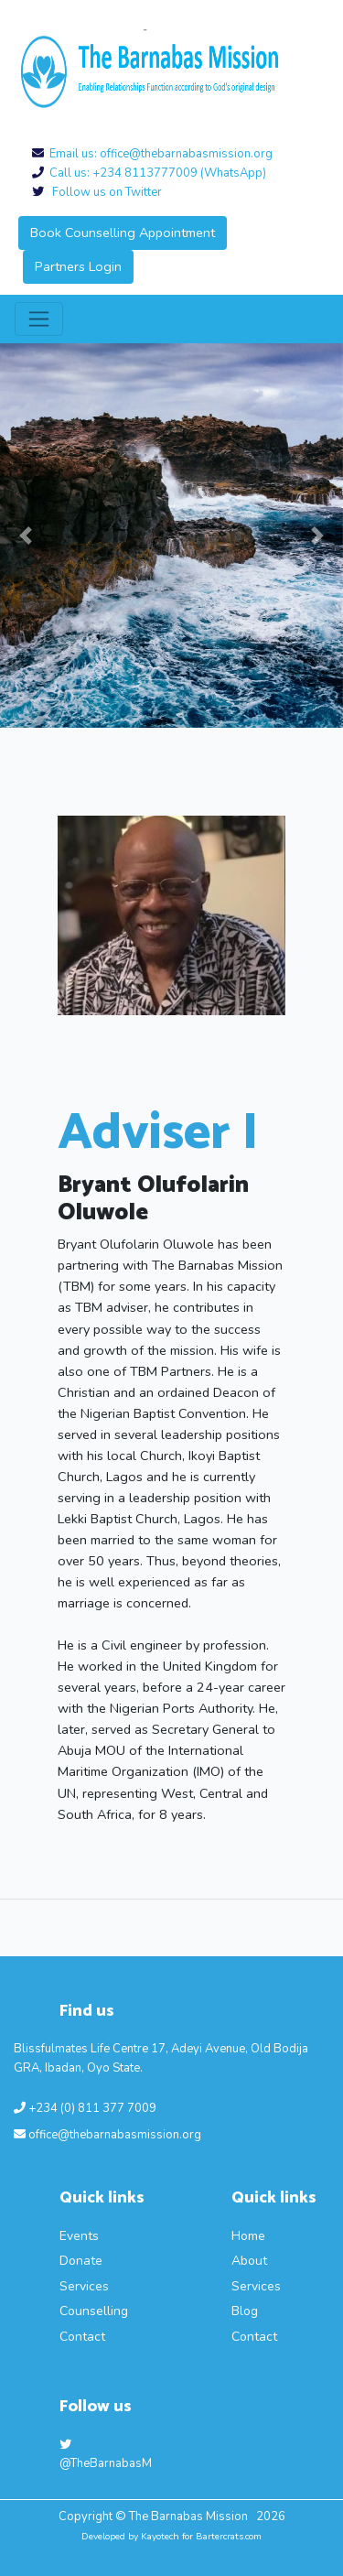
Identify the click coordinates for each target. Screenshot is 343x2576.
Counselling (93, 2311)
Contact (82, 2336)
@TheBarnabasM (105, 2456)
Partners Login (78, 266)
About (249, 2260)
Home (248, 2236)
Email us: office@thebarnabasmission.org (158, 154)
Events (79, 2236)
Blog (244, 2311)
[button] (25, 535)
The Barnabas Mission (190, 2516)
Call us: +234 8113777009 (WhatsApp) (155, 173)
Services (84, 2286)
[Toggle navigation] (39, 319)
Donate (80, 2260)
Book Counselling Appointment (122, 232)
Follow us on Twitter (103, 192)
